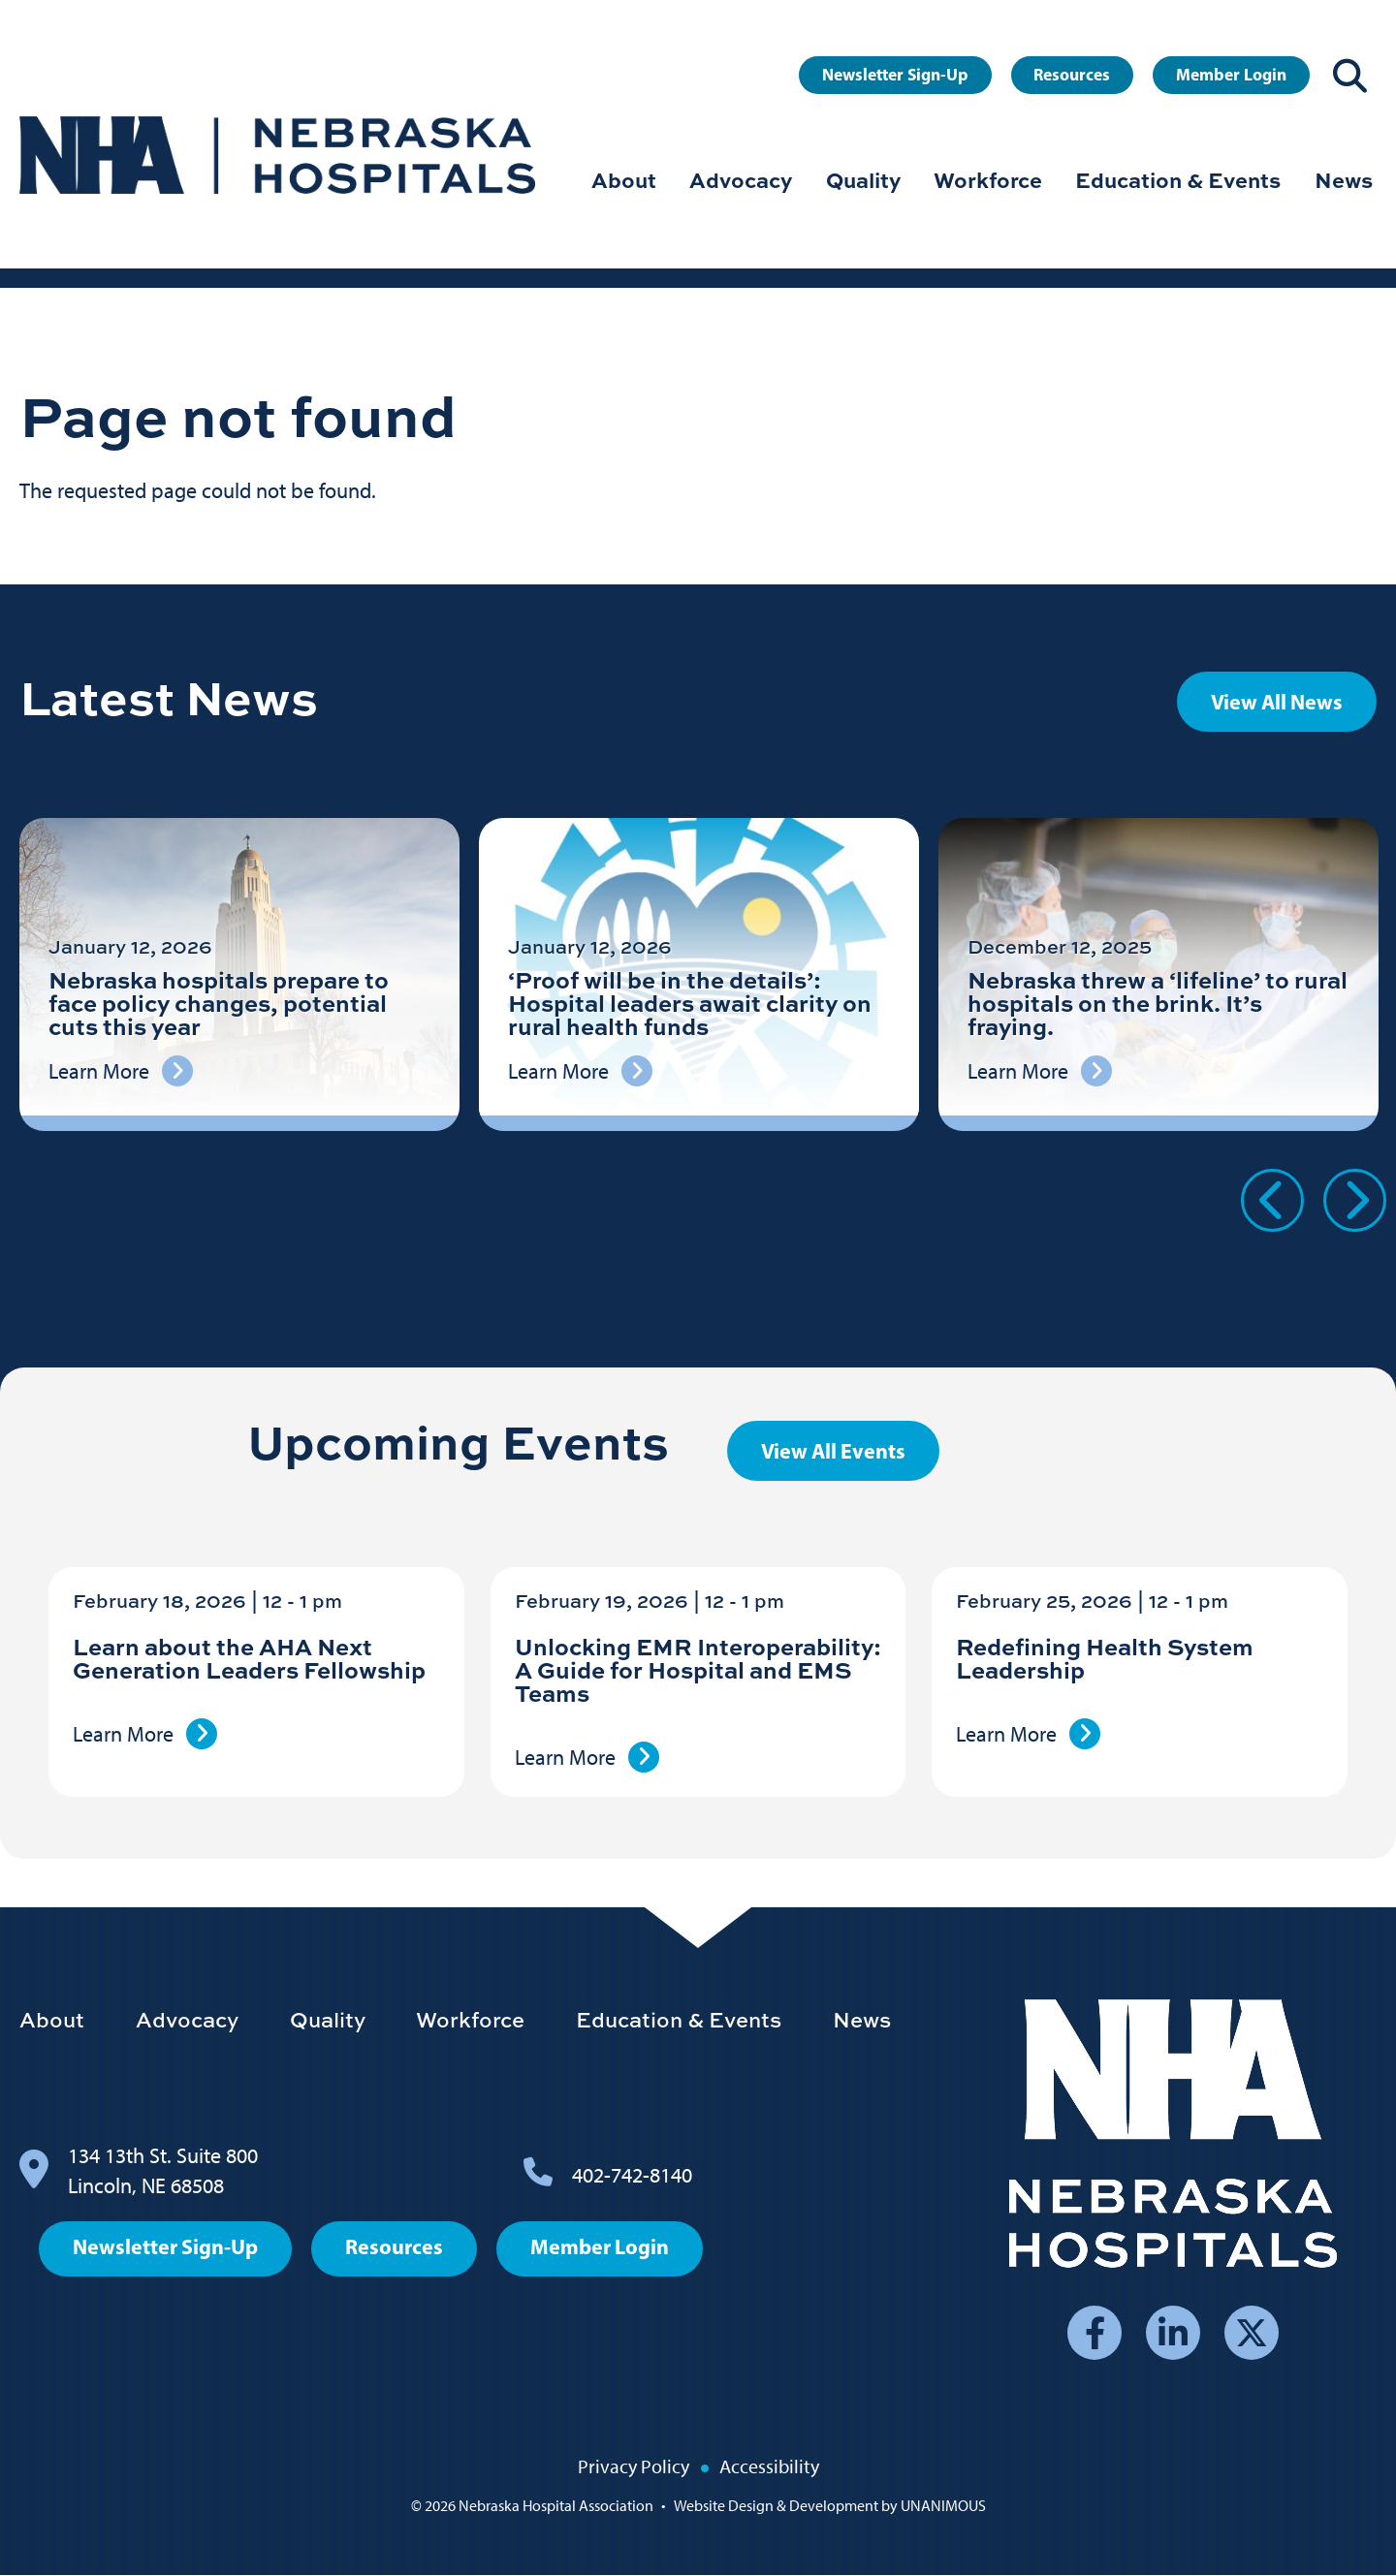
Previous (1272, 1200)
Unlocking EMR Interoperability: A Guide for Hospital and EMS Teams (698, 1669)
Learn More (123, 1734)
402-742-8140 (632, 2175)
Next (1354, 1200)
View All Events (833, 1450)
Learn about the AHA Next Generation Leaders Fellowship (249, 1657)
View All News (1277, 701)
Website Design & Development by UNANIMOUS (830, 2506)
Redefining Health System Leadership (1104, 1657)
